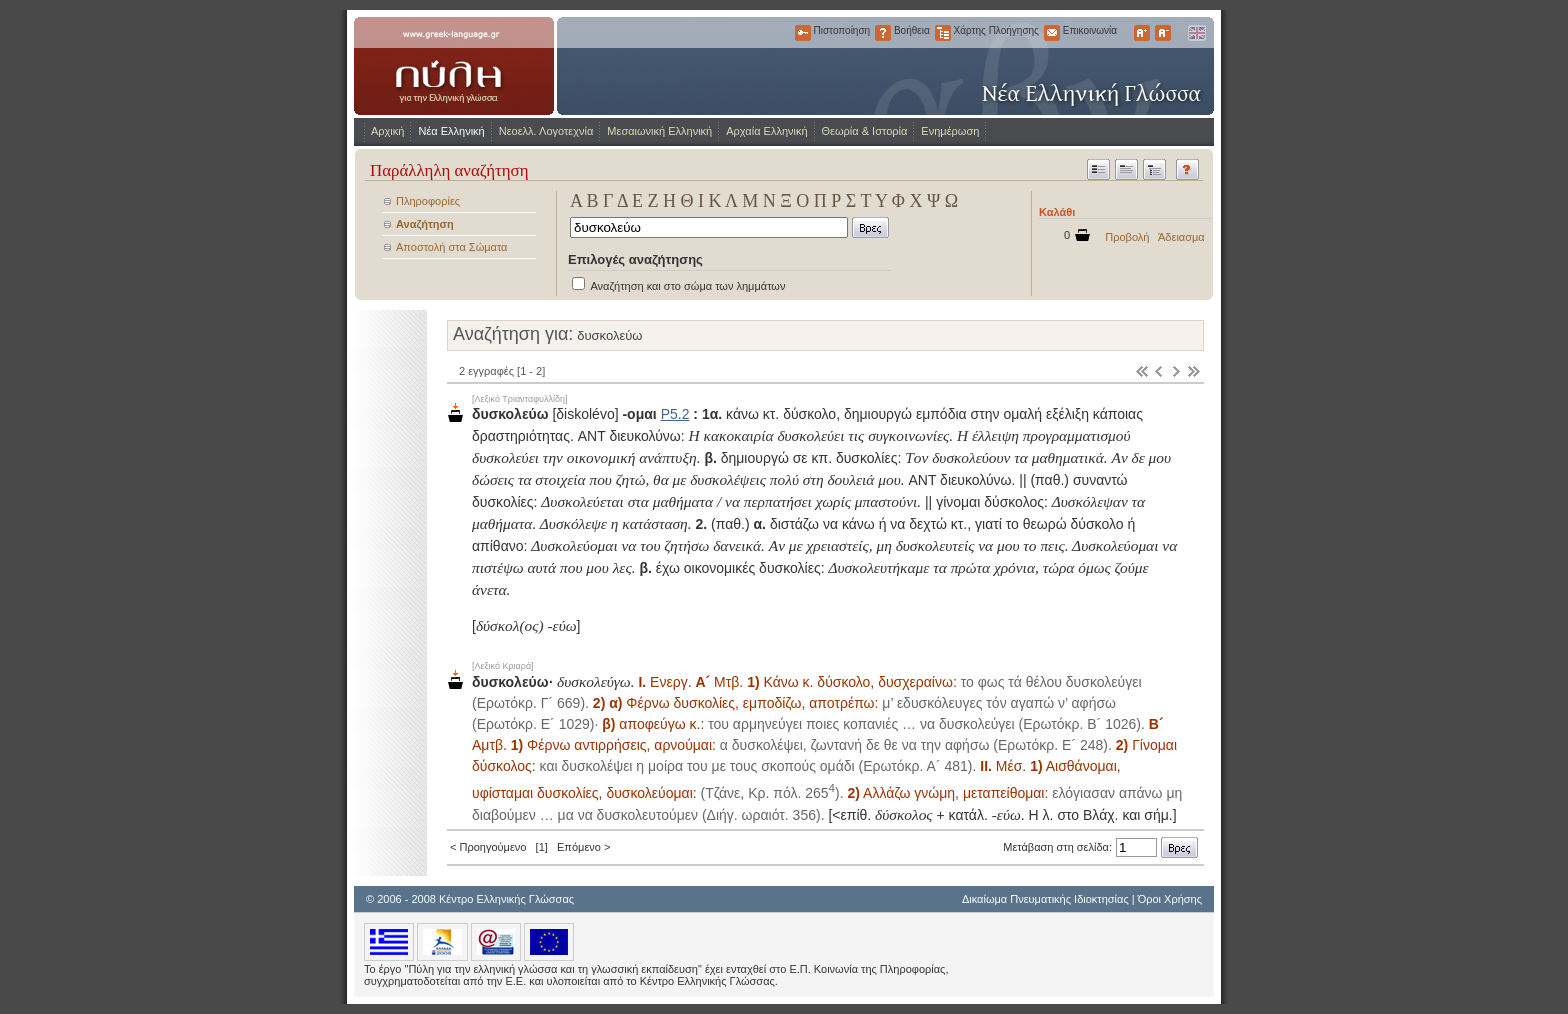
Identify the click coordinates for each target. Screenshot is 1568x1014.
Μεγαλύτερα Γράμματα (1142, 33)
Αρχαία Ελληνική (766, 131)
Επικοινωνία (1052, 33)
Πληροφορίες (428, 201)
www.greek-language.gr (454, 66)
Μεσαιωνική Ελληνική (659, 131)
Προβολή (1127, 237)
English (1196, 33)
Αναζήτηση (425, 224)
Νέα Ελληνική (451, 131)
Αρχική (387, 131)
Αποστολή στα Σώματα (451, 247)
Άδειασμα (1181, 237)
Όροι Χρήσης (1170, 899)
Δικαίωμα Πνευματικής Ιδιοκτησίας (1045, 899)
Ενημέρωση (950, 131)
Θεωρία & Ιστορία (865, 131)
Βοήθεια (883, 33)
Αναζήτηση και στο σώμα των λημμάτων (687, 286)
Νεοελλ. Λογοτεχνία (546, 131)
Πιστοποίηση (803, 33)
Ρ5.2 (675, 414)
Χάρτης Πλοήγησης (943, 33)
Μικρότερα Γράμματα (1163, 33)
